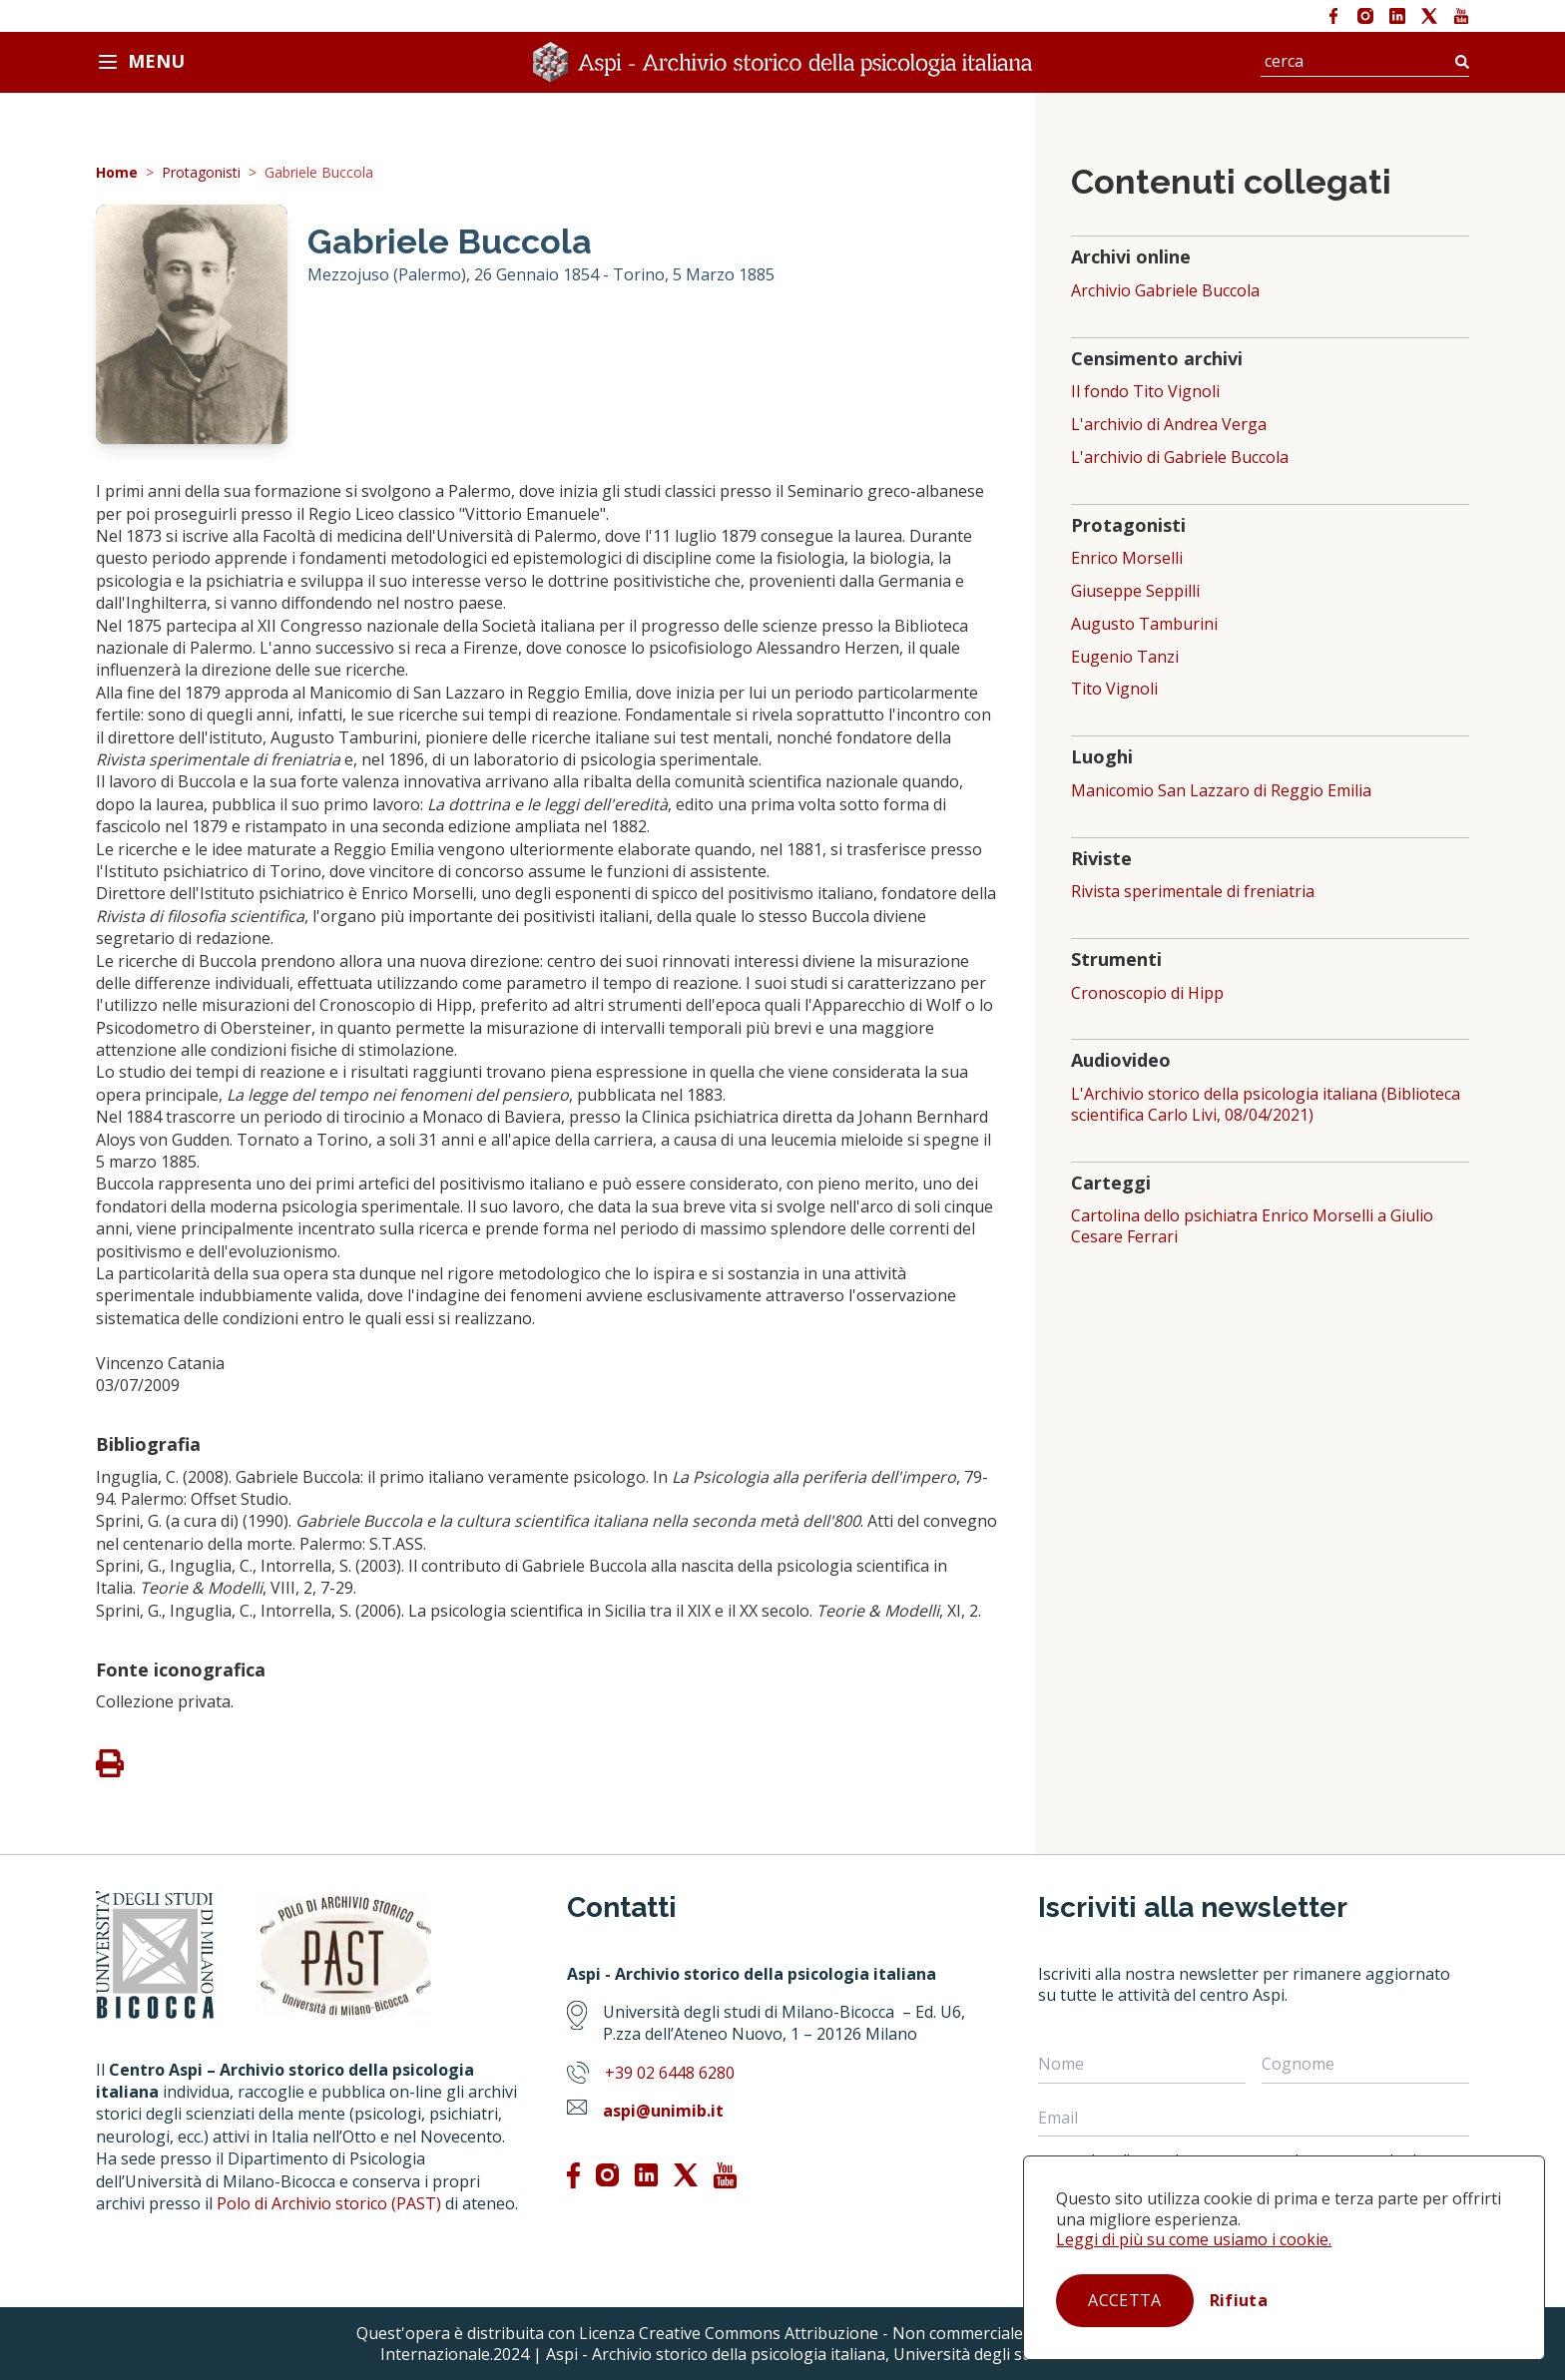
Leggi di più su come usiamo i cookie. (1193, 2239)
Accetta (1124, 2300)
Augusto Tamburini (1144, 624)
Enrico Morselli (1127, 558)
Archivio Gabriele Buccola (1165, 290)
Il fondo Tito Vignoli (1145, 391)
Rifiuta (1239, 2300)
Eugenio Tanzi (1125, 657)
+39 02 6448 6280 (670, 2073)
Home (117, 173)
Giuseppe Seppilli (1135, 591)
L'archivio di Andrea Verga (1169, 424)
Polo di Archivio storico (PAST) (329, 2203)
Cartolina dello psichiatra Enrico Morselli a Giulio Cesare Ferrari (1252, 1226)
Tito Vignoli (1114, 689)
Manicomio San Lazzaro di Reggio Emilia (1221, 790)
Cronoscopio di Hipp (1147, 993)
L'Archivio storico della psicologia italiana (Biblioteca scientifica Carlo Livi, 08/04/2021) (1265, 1105)
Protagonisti (201, 173)
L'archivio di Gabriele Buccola (1180, 457)
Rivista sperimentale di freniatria (1192, 891)
